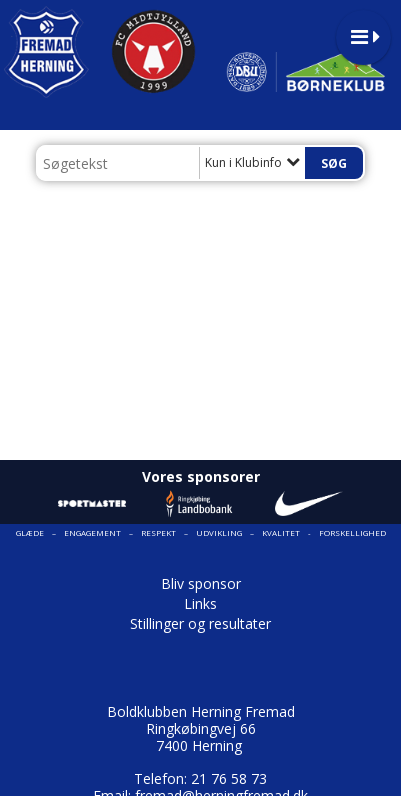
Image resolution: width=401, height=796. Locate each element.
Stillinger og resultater (200, 623)
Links (200, 603)
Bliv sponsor (201, 583)
